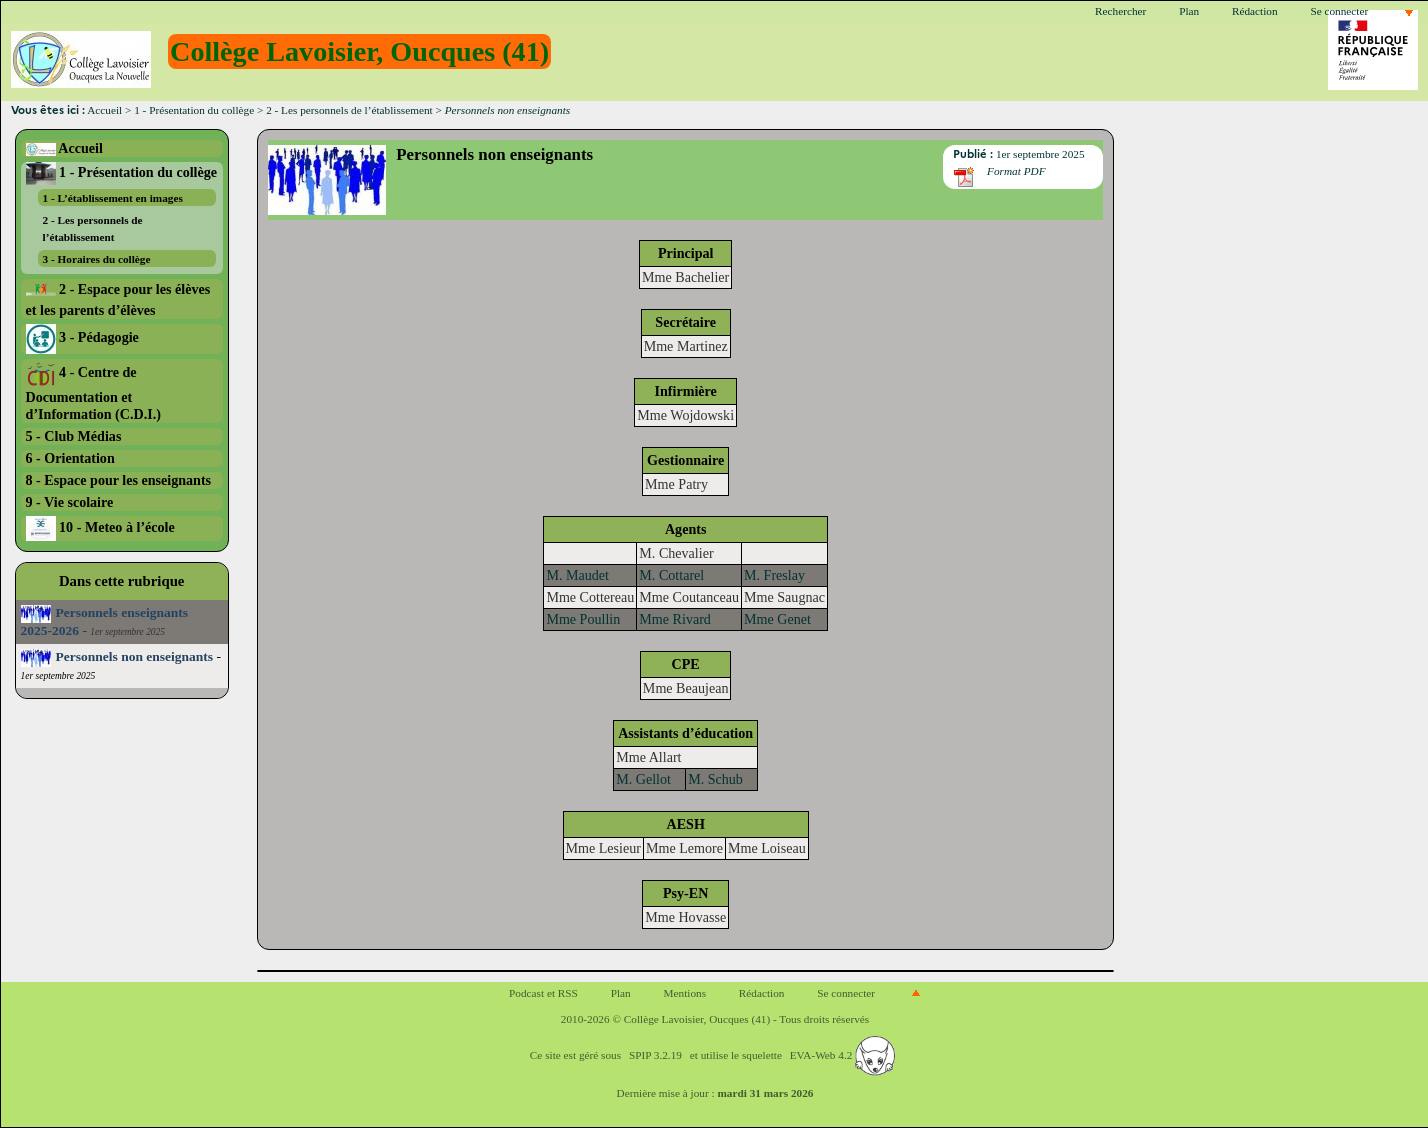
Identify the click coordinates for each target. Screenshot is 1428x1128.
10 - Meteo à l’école (100, 527)
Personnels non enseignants (117, 656)
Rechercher (1120, 11)
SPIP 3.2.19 (655, 1055)
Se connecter (1339, 11)
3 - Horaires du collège (97, 259)
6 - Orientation (70, 458)
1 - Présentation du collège (194, 110)
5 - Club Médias (74, 436)
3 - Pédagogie (82, 337)
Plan (1189, 11)
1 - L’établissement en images (113, 198)
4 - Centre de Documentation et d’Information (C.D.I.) (93, 393)
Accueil (104, 110)
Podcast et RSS (543, 993)
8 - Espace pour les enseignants (119, 480)
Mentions (685, 993)
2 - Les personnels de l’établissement (349, 110)
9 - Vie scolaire (70, 502)
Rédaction (1255, 11)
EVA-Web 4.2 (842, 1055)
